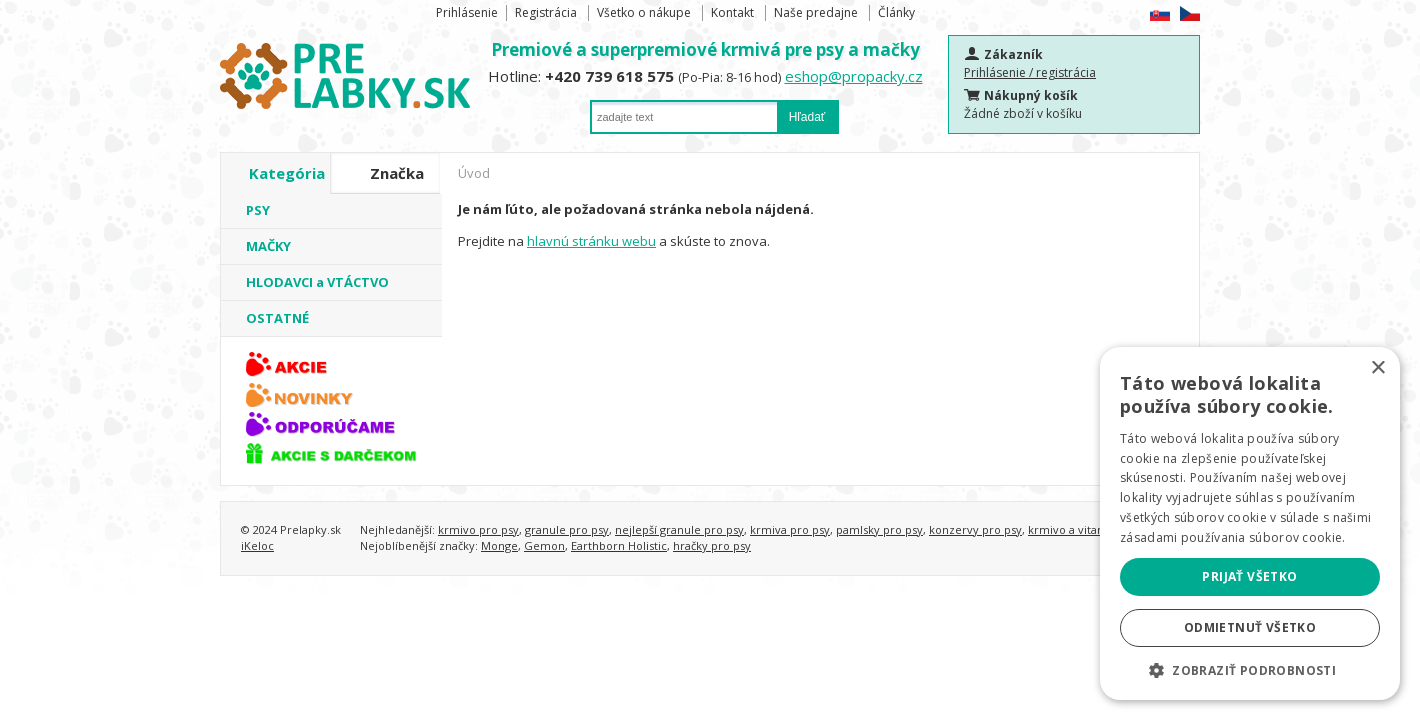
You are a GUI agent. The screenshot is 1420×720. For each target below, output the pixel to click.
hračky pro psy (712, 545)
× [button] (1377, 368)
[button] (1250, 670)
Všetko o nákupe (644, 12)
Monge (499, 545)
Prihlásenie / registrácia (1030, 72)
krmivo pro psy (478, 529)
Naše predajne (816, 12)
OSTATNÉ (277, 318)
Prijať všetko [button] (1249, 576)
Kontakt (732, 12)
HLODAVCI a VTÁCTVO (317, 282)
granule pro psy (567, 529)
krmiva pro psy (790, 529)
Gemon (544, 545)
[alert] (1250, 523)
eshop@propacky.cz (854, 76)
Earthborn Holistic (619, 545)
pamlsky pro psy (879, 529)
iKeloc (257, 545)
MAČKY (268, 246)
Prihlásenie (467, 12)
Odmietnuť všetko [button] (1250, 627)
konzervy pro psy (975, 529)
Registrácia (546, 12)
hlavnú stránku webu (591, 241)
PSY (258, 210)
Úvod (474, 173)
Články (896, 12)
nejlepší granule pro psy (679, 529)
